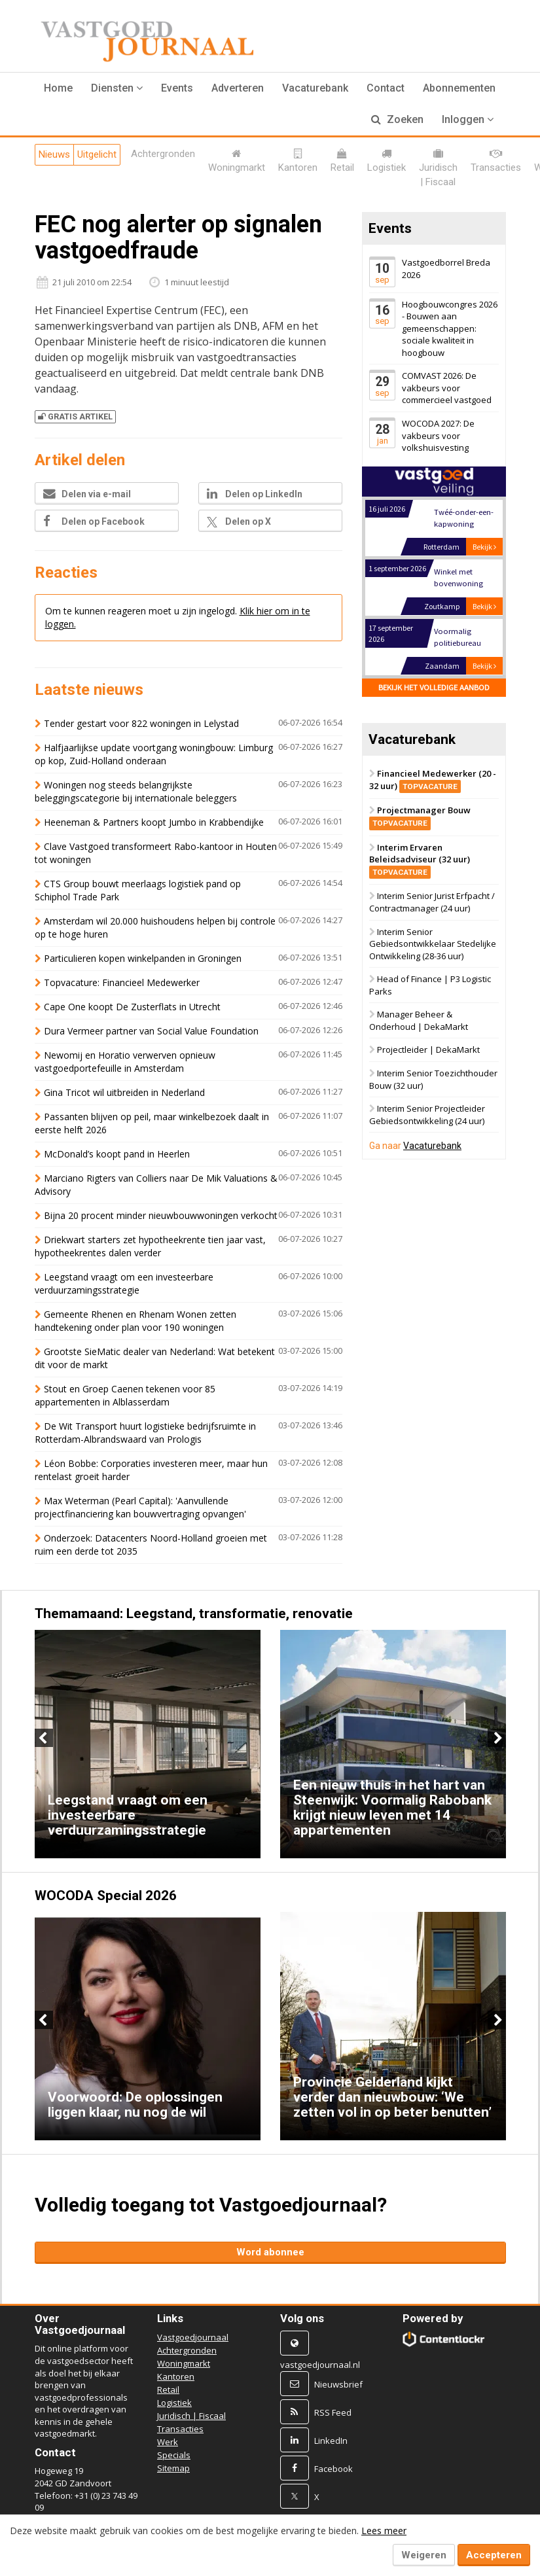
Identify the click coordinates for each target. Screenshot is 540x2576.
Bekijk (484, 547)
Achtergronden (187, 2350)
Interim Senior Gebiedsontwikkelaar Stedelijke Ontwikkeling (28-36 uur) (432, 944)
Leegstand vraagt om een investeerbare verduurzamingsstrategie (124, 1283)
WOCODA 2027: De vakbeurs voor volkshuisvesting (438, 435)
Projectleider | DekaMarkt (428, 1050)
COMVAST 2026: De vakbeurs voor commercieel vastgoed (447, 388)
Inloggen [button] (468, 119)
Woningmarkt (183, 2363)
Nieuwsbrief (338, 2384)
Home (58, 88)
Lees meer (383, 2530)
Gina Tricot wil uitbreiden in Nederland (124, 1092)
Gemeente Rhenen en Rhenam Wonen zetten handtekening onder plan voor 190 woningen (135, 1320)
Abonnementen (459, 88)
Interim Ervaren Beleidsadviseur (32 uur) (419, 859)
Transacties (180, 2429)
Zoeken (397, 119)
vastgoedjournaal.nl (320, 2365)
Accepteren (494, 2555)
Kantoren (175, 2376)
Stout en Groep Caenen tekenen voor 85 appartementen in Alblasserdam (125, 1395)
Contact (386, 88)
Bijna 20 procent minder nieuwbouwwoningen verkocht (161, 1215)
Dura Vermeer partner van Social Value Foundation (151, 1031)
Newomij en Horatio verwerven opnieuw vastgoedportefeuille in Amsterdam (125, 1061)
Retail (168, 2389)
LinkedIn (331, 2440)
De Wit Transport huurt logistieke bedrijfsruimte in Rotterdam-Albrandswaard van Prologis (145, 1432)
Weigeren (423, 2555)
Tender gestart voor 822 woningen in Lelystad (141, 723)
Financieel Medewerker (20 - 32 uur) (432, 780)
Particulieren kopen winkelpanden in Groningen (143, 958)
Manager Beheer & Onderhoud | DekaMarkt (418, 1021)
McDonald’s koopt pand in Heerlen (117, 1154)
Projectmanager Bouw (420, 817)
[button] (117, 88)
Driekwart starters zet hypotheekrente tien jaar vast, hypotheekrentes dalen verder (150, 1246)
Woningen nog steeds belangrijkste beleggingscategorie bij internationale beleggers (136, 791)
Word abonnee (270, 2252)
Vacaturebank (315, 88)
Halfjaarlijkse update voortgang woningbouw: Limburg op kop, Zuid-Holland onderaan (154, 754)
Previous (44, 1738)
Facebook (333, 2469)
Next (497, 1738)
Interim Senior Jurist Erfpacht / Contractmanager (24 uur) (432, 903)
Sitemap (173, 2468)
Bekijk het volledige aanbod (434, 687)
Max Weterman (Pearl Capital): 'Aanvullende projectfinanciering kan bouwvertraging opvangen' (140, 1507)
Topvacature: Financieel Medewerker (122, 982)
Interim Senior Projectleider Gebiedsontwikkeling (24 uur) (427, 1115)
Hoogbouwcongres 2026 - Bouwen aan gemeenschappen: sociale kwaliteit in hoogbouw (449, 328)
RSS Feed (332, 2412)
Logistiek (174, 2402)
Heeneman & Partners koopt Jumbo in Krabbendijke (154, 822)
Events (177, 88)
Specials (173, 2455)
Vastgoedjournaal (192, 2337)
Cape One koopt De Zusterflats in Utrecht (132, 1006)
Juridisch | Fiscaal (191, 2416)
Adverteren (237, 88)
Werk (167, 2442)
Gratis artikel (75, 416)
